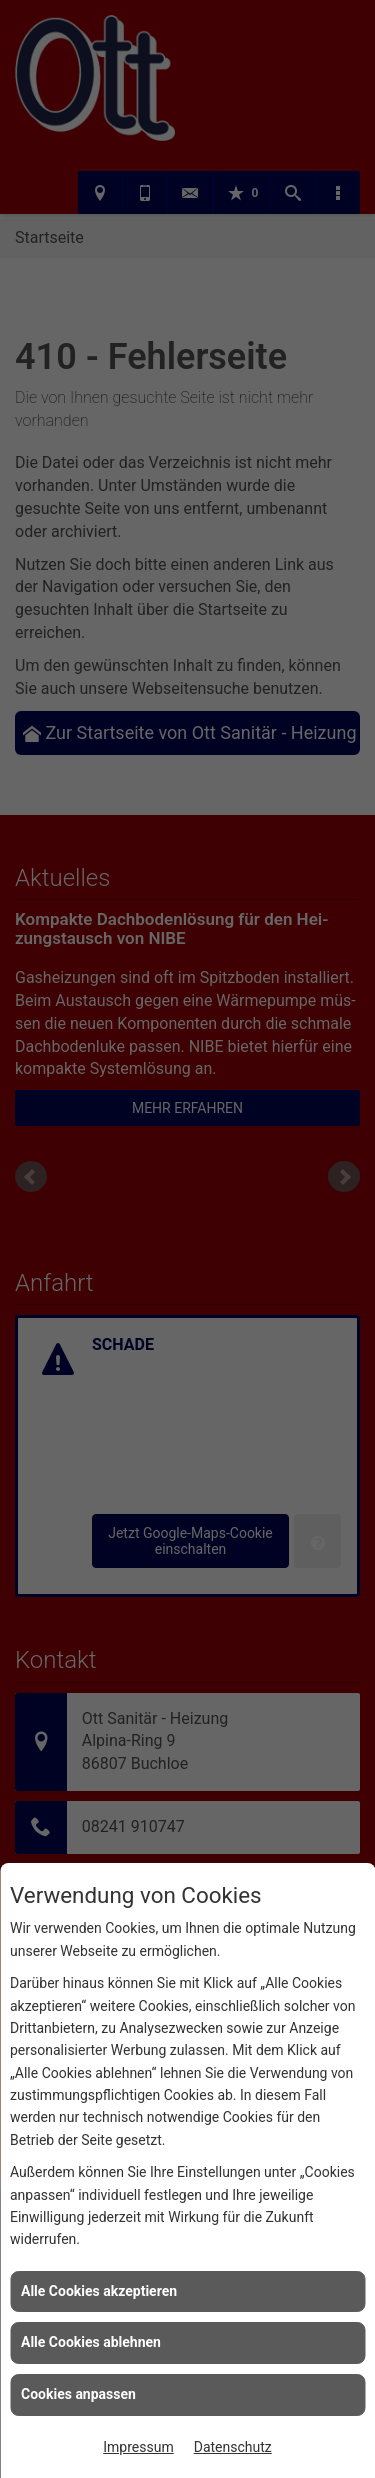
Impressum (138, 2447)
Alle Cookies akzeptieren (99, 2291)
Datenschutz (233, 2447)
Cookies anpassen (78, 2394)
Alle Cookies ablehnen (91, 2342)
